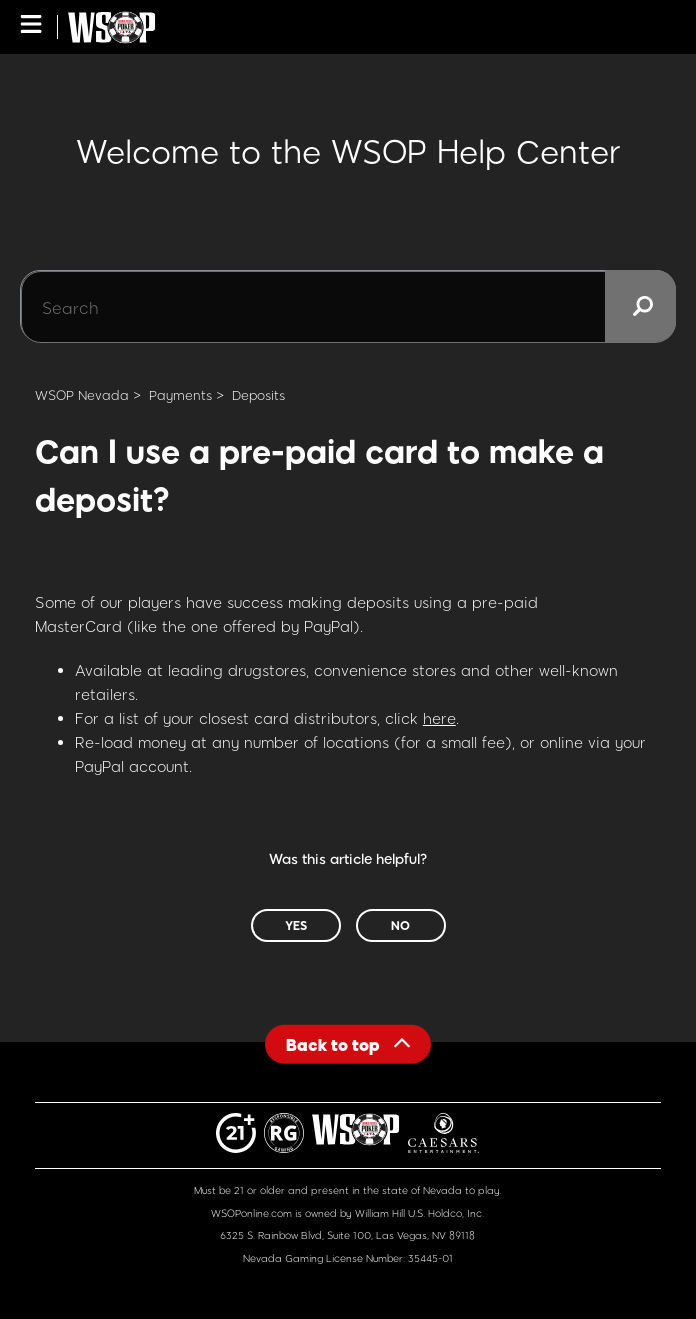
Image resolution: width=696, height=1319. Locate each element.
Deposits (258, 395)
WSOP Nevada (82, 395)
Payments (180, 395)
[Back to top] (348, 1043)
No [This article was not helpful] (400, 925)
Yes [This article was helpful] (296, 925)
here (439, 718)
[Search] (348, 307)
